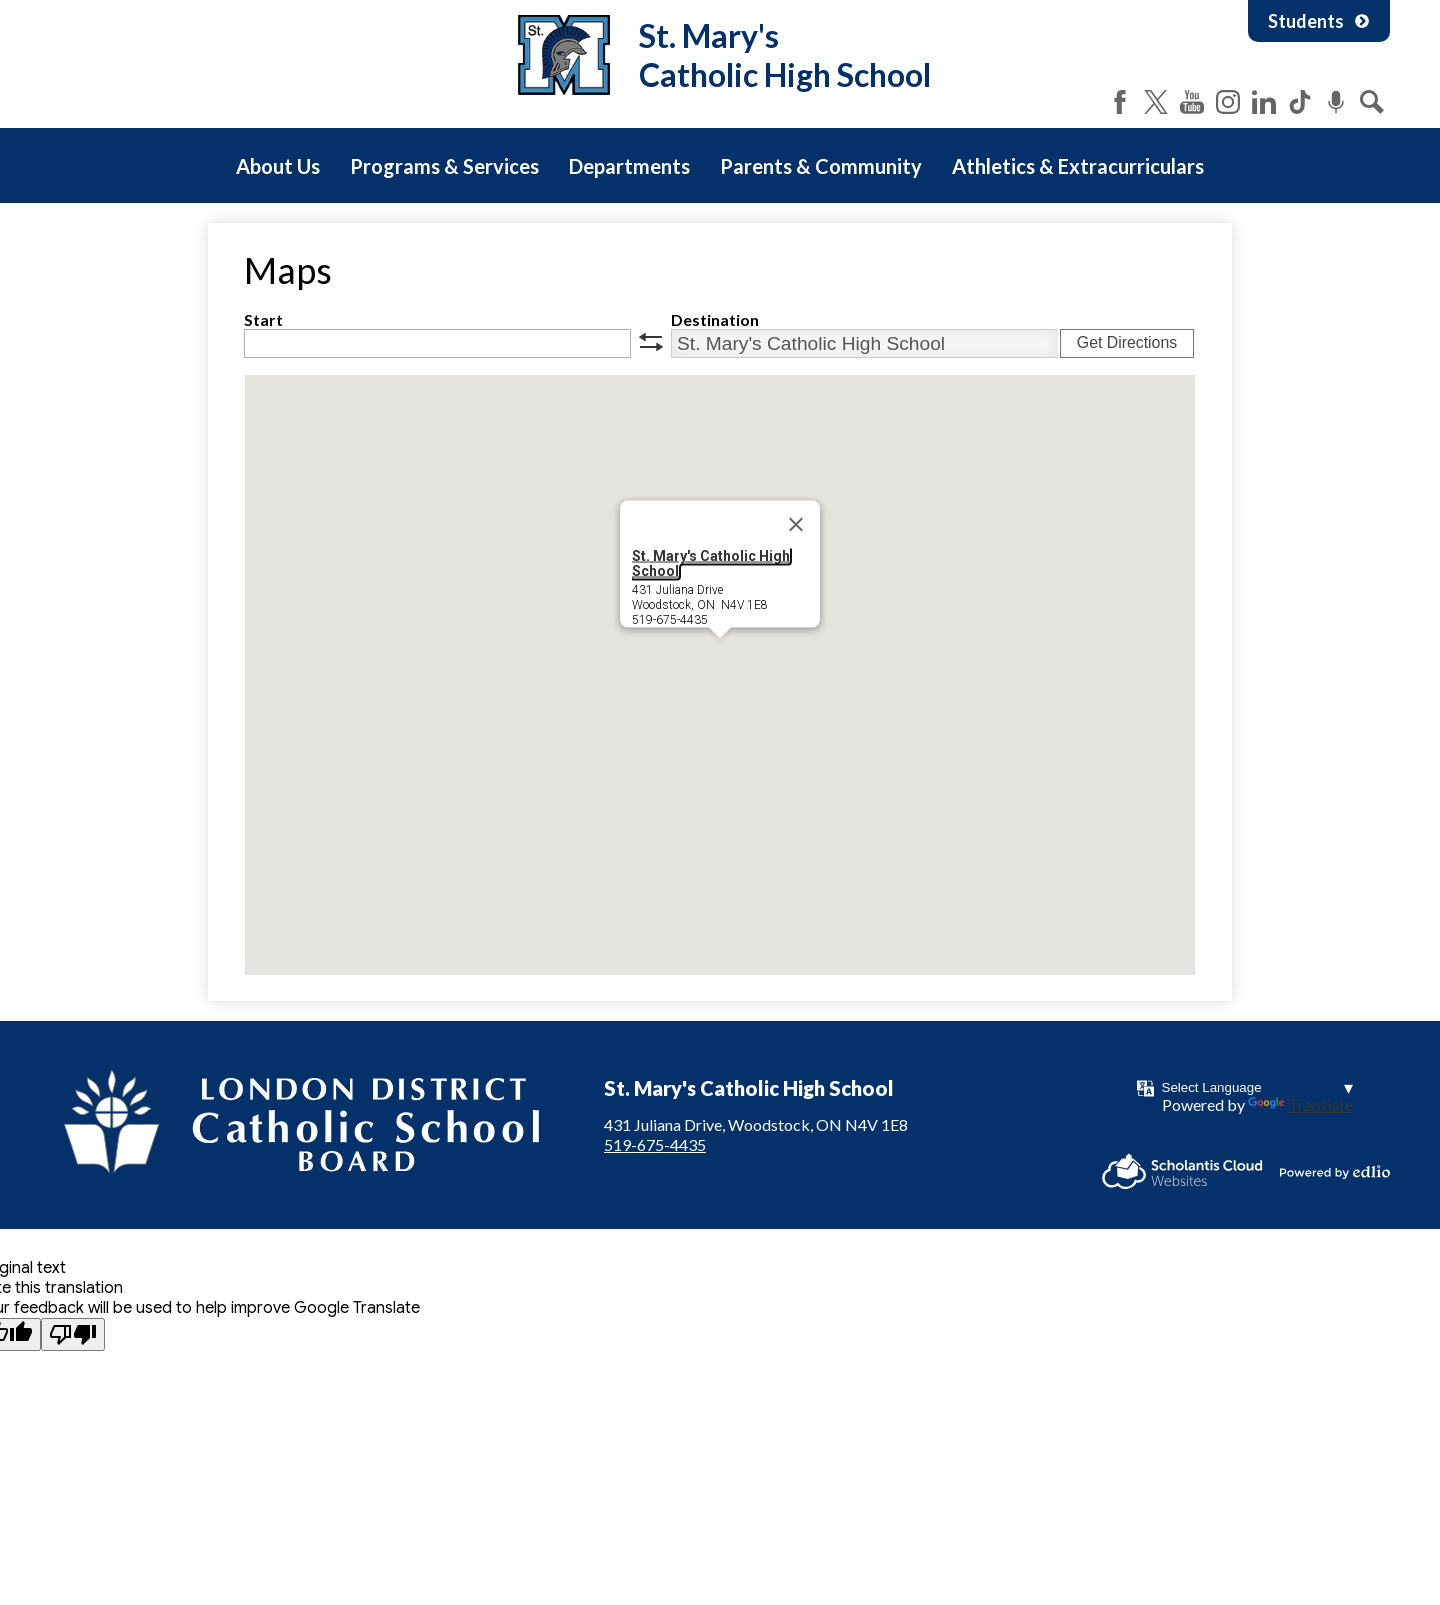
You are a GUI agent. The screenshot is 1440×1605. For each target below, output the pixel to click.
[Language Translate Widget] (1257, 1087)
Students (1319, 21)
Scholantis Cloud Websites (1182, 1171)
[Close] (796, 525)
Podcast (1336, 102)
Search (1372, 102)
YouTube (1192, 102)
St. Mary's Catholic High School (711, 563)
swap (651, 342)
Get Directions (1127, 342)
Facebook (1120, 102)
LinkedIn (1264, 102)
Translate (1300, 1104)
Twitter (1156, 102)
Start (263, 319)
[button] (720, 656)
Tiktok (1300, 102)
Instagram (1228, 102)
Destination (715, 319)
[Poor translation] (73, 1334)
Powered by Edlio (1335, 1172)
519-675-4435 (655, 1144)
